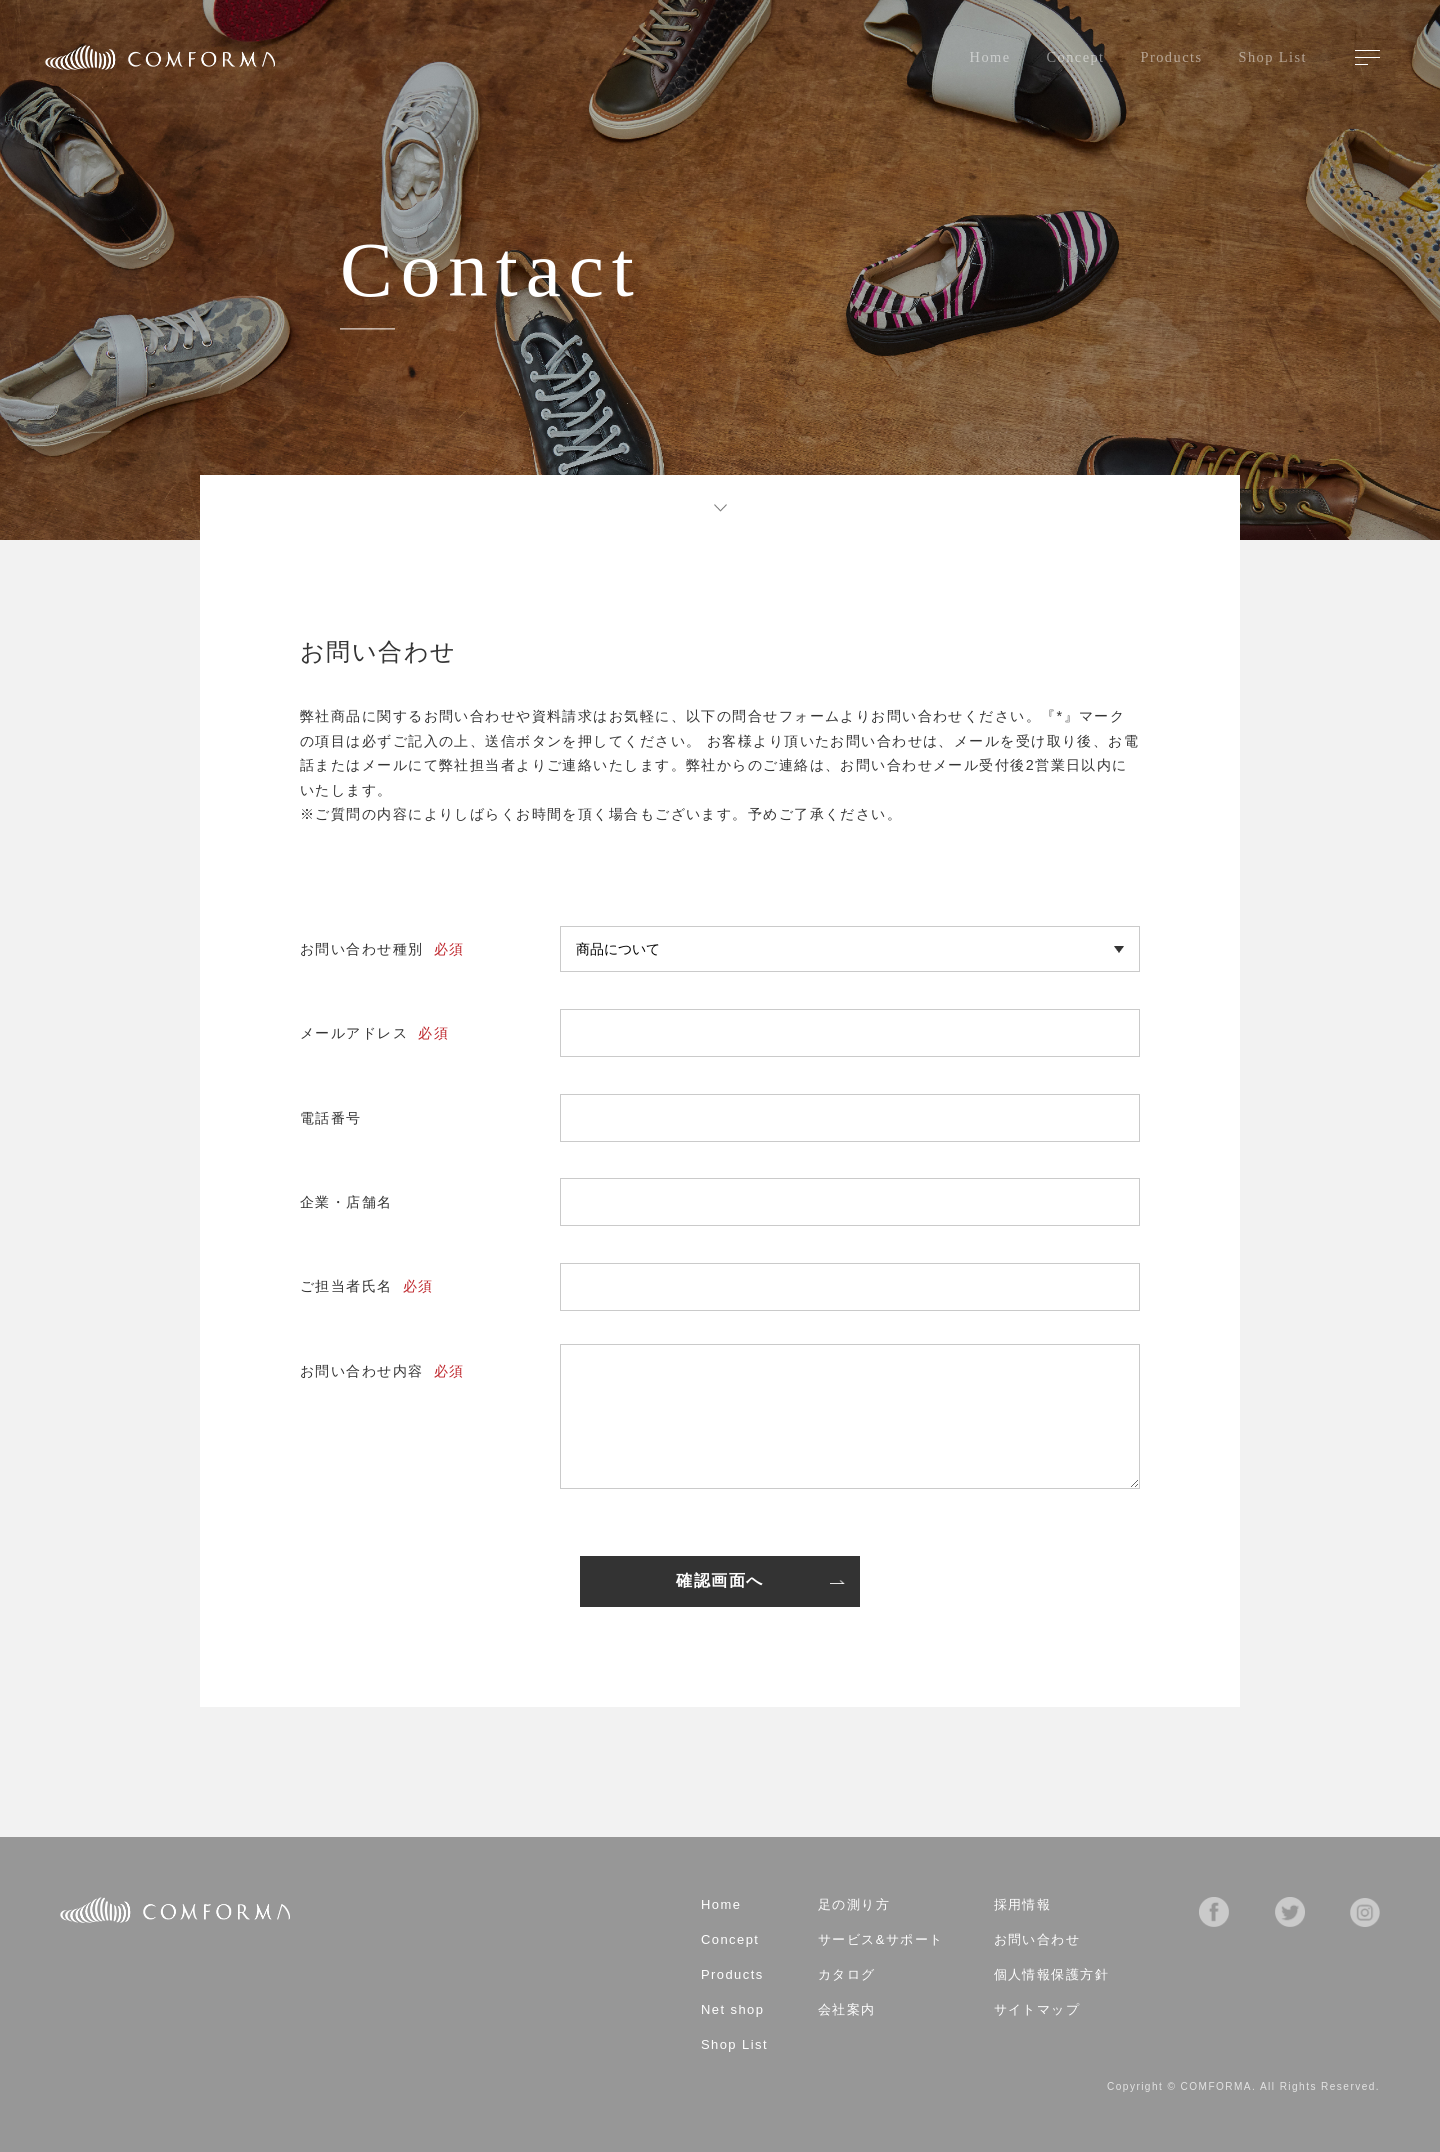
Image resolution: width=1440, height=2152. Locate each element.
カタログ (847, 1975)
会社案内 (847, 2010)
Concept (1076, 57)
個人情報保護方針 (1052, 1975)
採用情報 (1023, 1905)
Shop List (1272, 57)
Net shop (732, 2010)
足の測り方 (854, 1905)
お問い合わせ (1037, 1940)
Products (1172, 57)
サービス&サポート (881, 1940)
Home (990, 57)
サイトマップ (1037, 2010)
